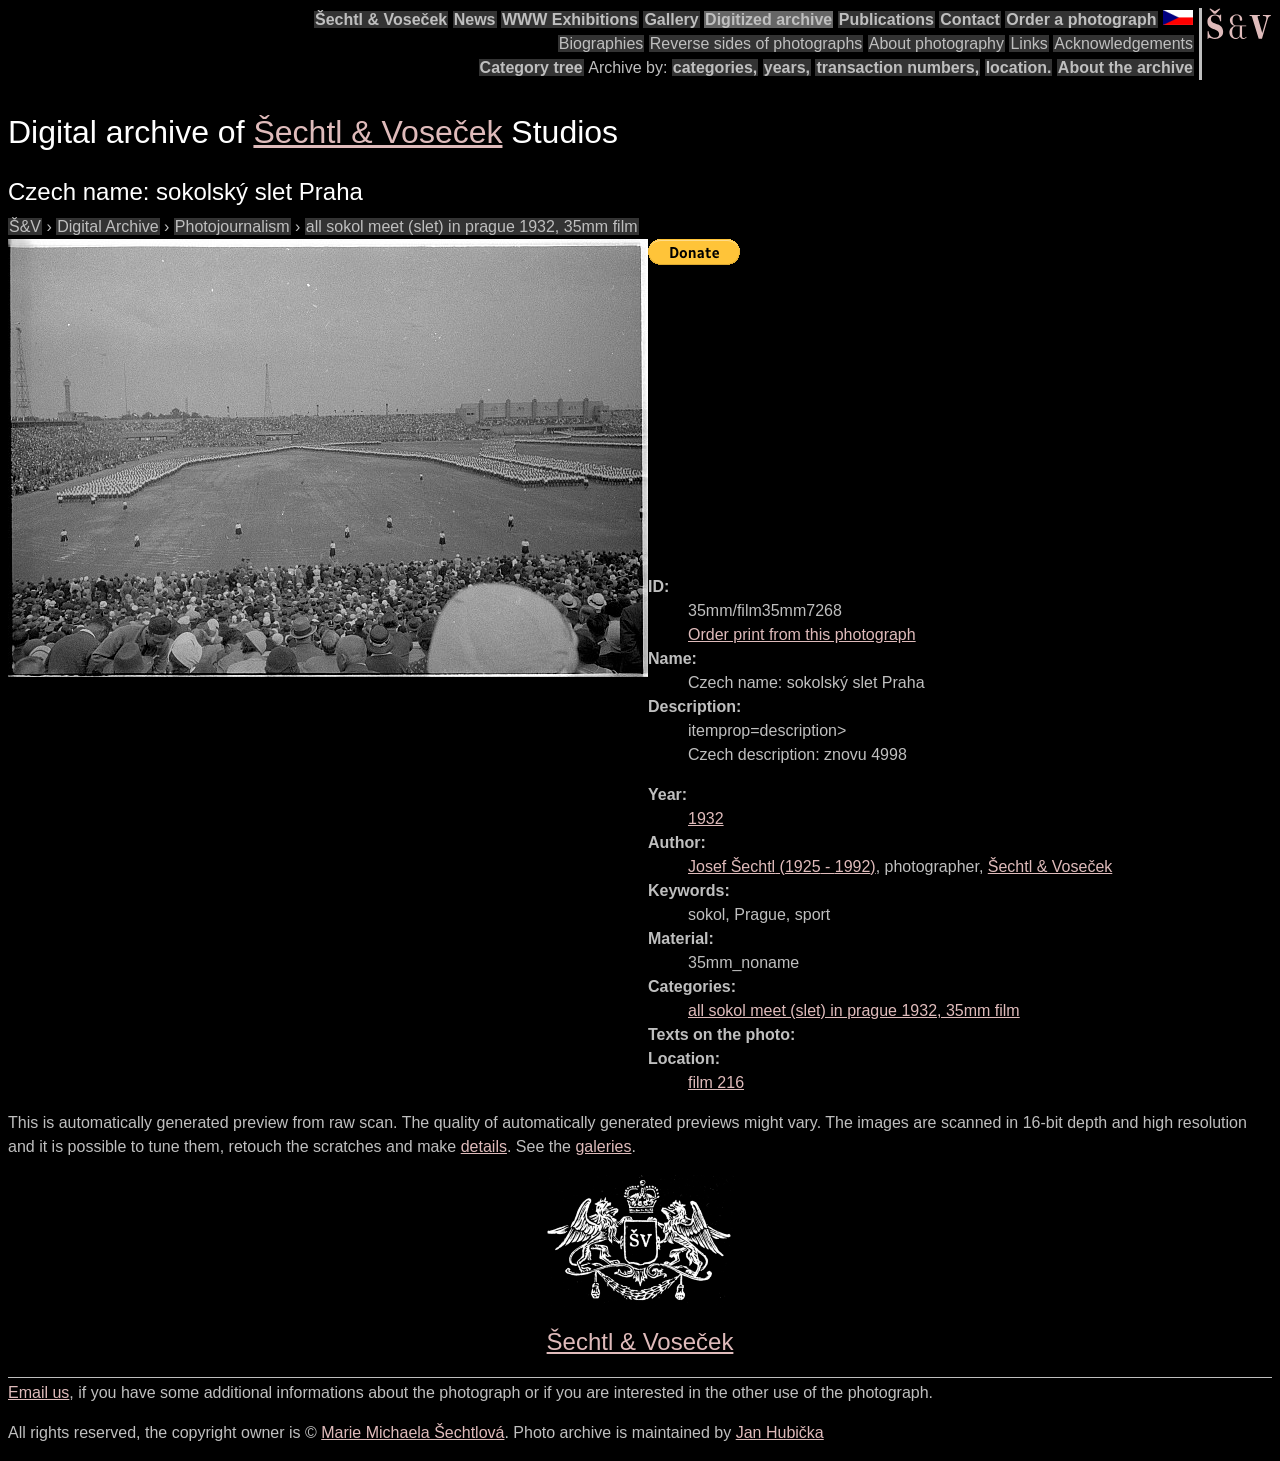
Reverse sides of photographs (756, 43)
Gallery (671, 19)
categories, (715, 67)
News (475, 19)
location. (1019, 67)
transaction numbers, (897, 67)
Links (1028, 43)
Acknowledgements (1123, 43)
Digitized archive (768, 19)
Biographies (601, 43)
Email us (38, 1392)
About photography (936, 43)
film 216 (716, 1082)
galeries (603, 1146)
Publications (886, 19)
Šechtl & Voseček (381, 19)
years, (787, 67)
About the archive (1125, 67)
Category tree (531, 67)
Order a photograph (1081, 19)
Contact (970, 19)
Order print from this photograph (802, 634)
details (484, 1146)
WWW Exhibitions (570, 19)
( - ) (782, 866)
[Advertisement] (964, 412)
